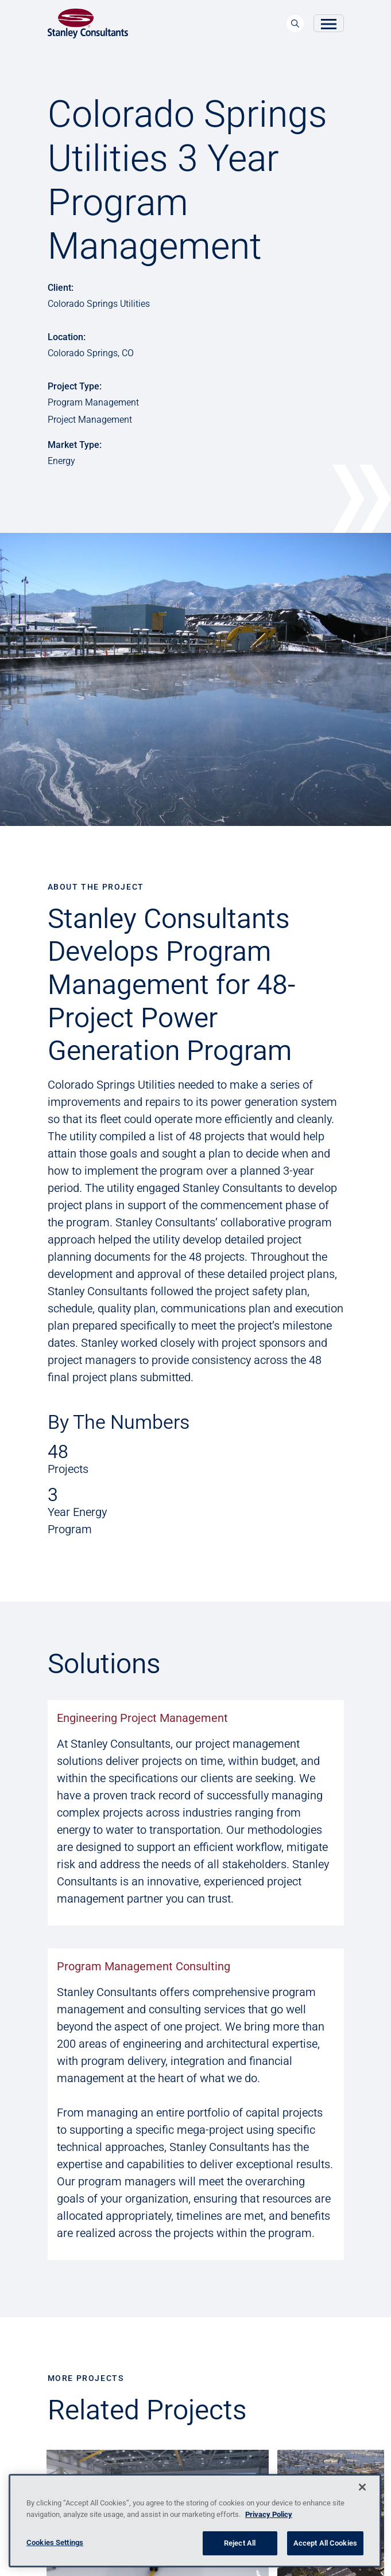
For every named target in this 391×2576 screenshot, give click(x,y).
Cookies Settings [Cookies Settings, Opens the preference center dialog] (54, 2542)
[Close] (362, 2487)
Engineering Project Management (142, 1718)
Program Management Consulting (143, 1966)
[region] (195, 2520)
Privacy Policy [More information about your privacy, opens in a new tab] (268, 2514)
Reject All (239, 2543)
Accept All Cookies (325, 2543)
